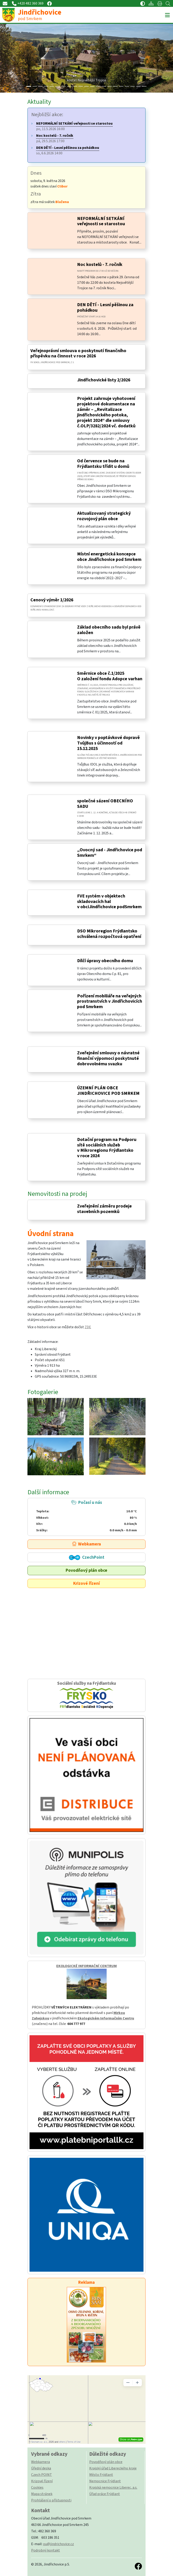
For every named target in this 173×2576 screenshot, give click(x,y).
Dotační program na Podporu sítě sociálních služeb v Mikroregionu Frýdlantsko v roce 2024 (106, 1147)
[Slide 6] (63, 86)
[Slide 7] (69, 86)
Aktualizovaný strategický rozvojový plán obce (104, 516)
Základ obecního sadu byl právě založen (109, 630)
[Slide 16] (121, 86)
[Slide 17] (127, 86)
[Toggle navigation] (167, 15)
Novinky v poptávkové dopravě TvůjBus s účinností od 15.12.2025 (108, 743)
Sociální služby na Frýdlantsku (86, 1695)
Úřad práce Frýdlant (104, 2493)
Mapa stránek (41, 2493)
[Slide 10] (86, 86)
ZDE (88, 1327)
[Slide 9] (80, 86)
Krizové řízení (86, 1583)
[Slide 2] (40, 86)
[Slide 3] (46, 86)
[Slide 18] (132, 86)
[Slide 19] (138, 86)
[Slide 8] (75, 86)
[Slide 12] (98, 86)
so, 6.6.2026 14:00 (67, 150)
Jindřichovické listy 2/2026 (103, 380)
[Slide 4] (52, 86)
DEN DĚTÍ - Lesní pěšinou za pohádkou (105, 307)
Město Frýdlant (101, 2474)
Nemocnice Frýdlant (105, 2481)
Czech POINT (41, 2474)
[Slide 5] (57, 86)
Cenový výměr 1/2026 (51, 600)
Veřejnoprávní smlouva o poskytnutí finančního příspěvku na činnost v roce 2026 (78, 353)
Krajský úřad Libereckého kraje (113, 2468)
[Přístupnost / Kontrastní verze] (142, 3)
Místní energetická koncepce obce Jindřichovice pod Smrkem (109, 557)
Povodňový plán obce (86, 1570)
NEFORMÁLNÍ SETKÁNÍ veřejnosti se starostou (101, 221)
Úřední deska (41, 2468)
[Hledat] (168, 3)
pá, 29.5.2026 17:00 (54, 138)
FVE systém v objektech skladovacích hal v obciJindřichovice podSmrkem (109, 901)
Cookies (37, 2487)
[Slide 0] (29, 86)
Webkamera (86, 1544)
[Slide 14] (109, 86)
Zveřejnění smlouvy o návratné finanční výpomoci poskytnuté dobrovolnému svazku (108, 1058)
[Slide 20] (144, 86)
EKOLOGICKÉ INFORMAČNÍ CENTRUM (86, 1965)
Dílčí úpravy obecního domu (105, 961)
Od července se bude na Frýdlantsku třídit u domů (103, 464)
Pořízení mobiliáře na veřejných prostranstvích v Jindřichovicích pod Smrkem (109, 1001)
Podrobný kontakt (45, 2550)
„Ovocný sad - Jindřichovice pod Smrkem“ (109, 853)
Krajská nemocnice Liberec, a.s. (113, 2487)
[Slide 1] (34, 86)
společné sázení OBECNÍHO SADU (105, 804)
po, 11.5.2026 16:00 (74, 126)
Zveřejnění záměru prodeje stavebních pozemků (104, 1209)
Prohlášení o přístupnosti (51, 2500)
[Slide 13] (104, 86)
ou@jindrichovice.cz (58, 2544)
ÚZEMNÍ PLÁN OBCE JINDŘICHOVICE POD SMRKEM (108, 1091)
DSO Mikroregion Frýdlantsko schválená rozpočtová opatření (109, 934)
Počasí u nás (86, 1516)
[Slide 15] (115, 86)
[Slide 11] (92, 86)
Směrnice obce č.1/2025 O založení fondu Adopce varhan (109, 676)
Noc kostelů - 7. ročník (99, 264)
